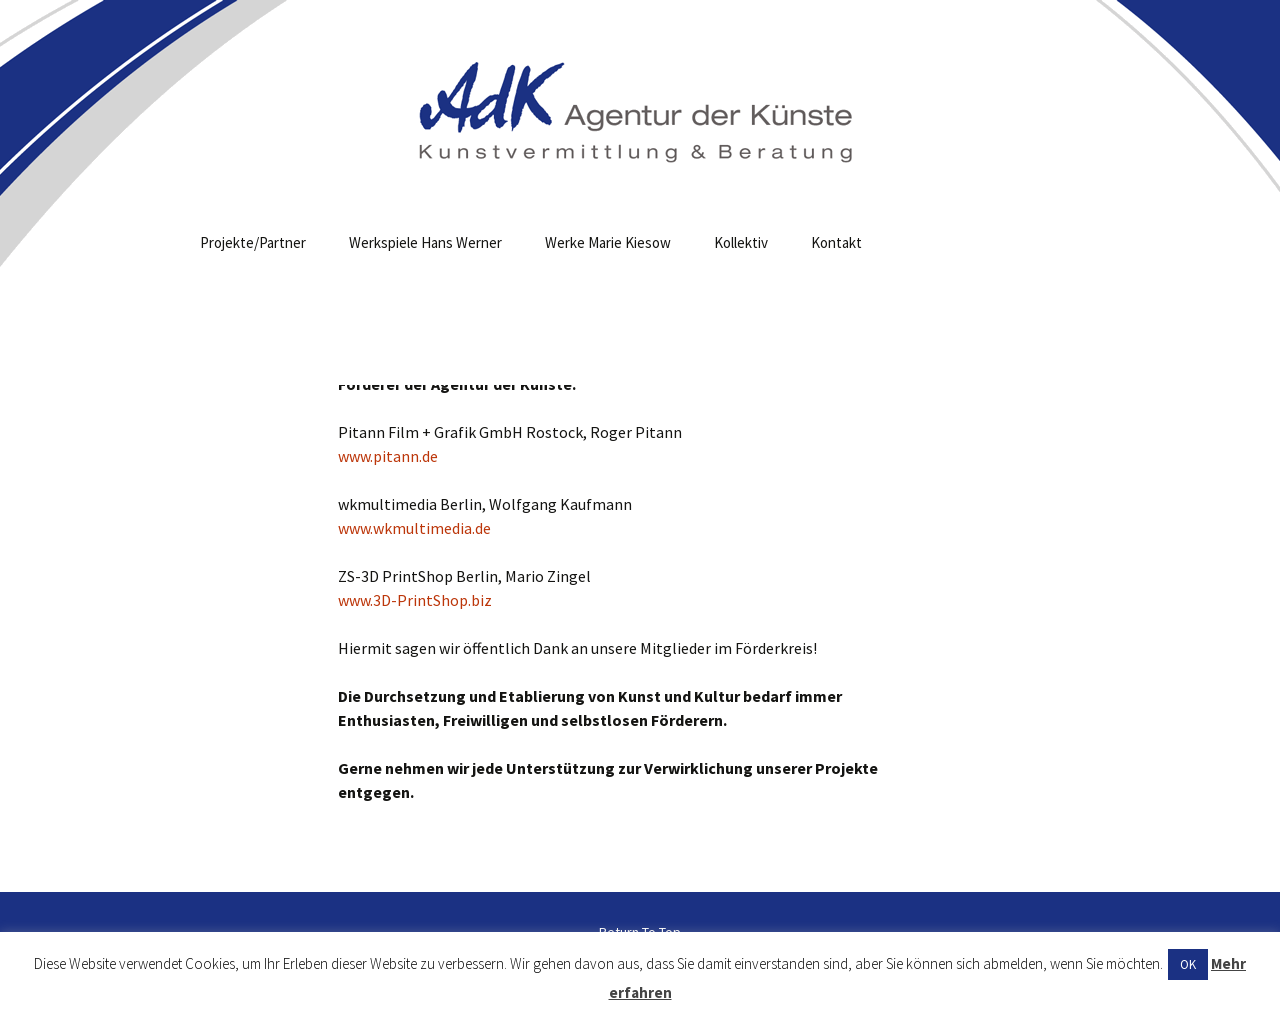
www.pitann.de (388, 456)
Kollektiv (741, 242)
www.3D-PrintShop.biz (415, 600)
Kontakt (836, 242)
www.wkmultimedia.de (414, 528)
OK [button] (1188, 964)
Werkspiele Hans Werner (425, 242)
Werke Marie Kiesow (608, 242)
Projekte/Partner (253, 242)
